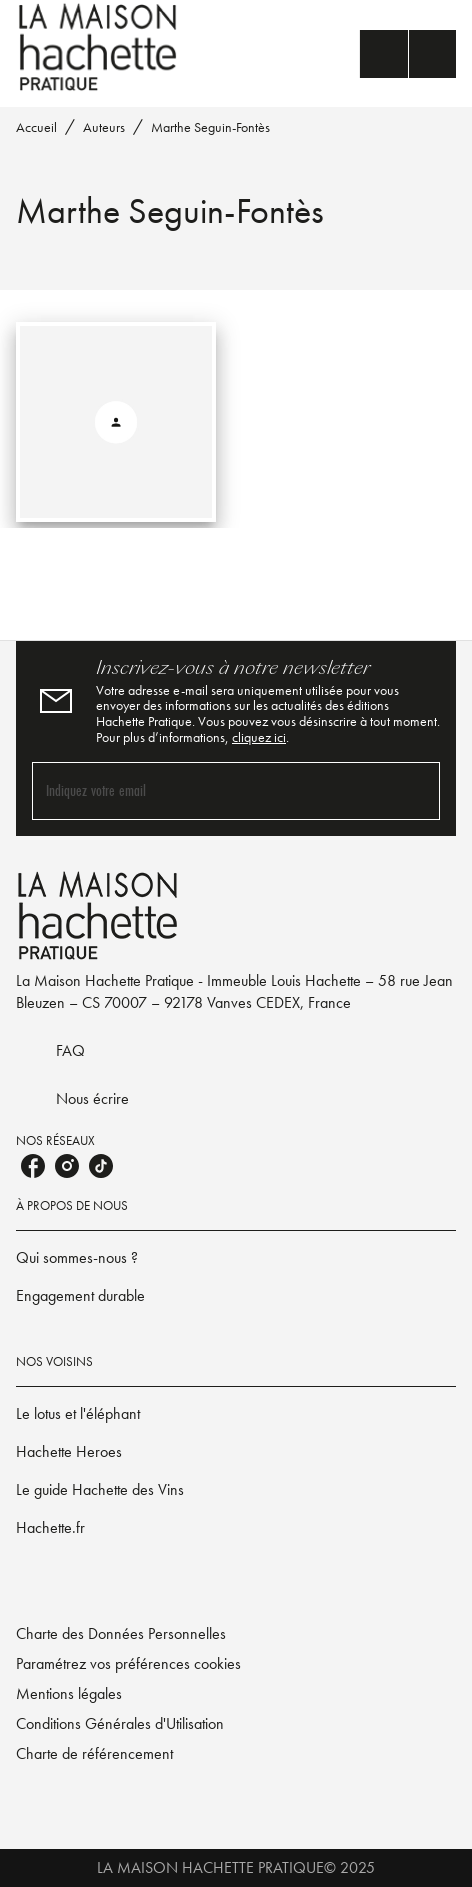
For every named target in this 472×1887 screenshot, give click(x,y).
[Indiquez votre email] (211, 790)
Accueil (36, 127)
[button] (236, 1258)
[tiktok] (101, 1166)
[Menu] (408, 54)
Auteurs (104, 127)
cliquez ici (259, 737)
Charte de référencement (94, 1753)
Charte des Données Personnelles (121, 1633)
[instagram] (67, 1166)
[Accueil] (100, 47)
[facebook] (33, 1166)
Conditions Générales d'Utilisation (120, 1723)
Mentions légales (69, 1693)
